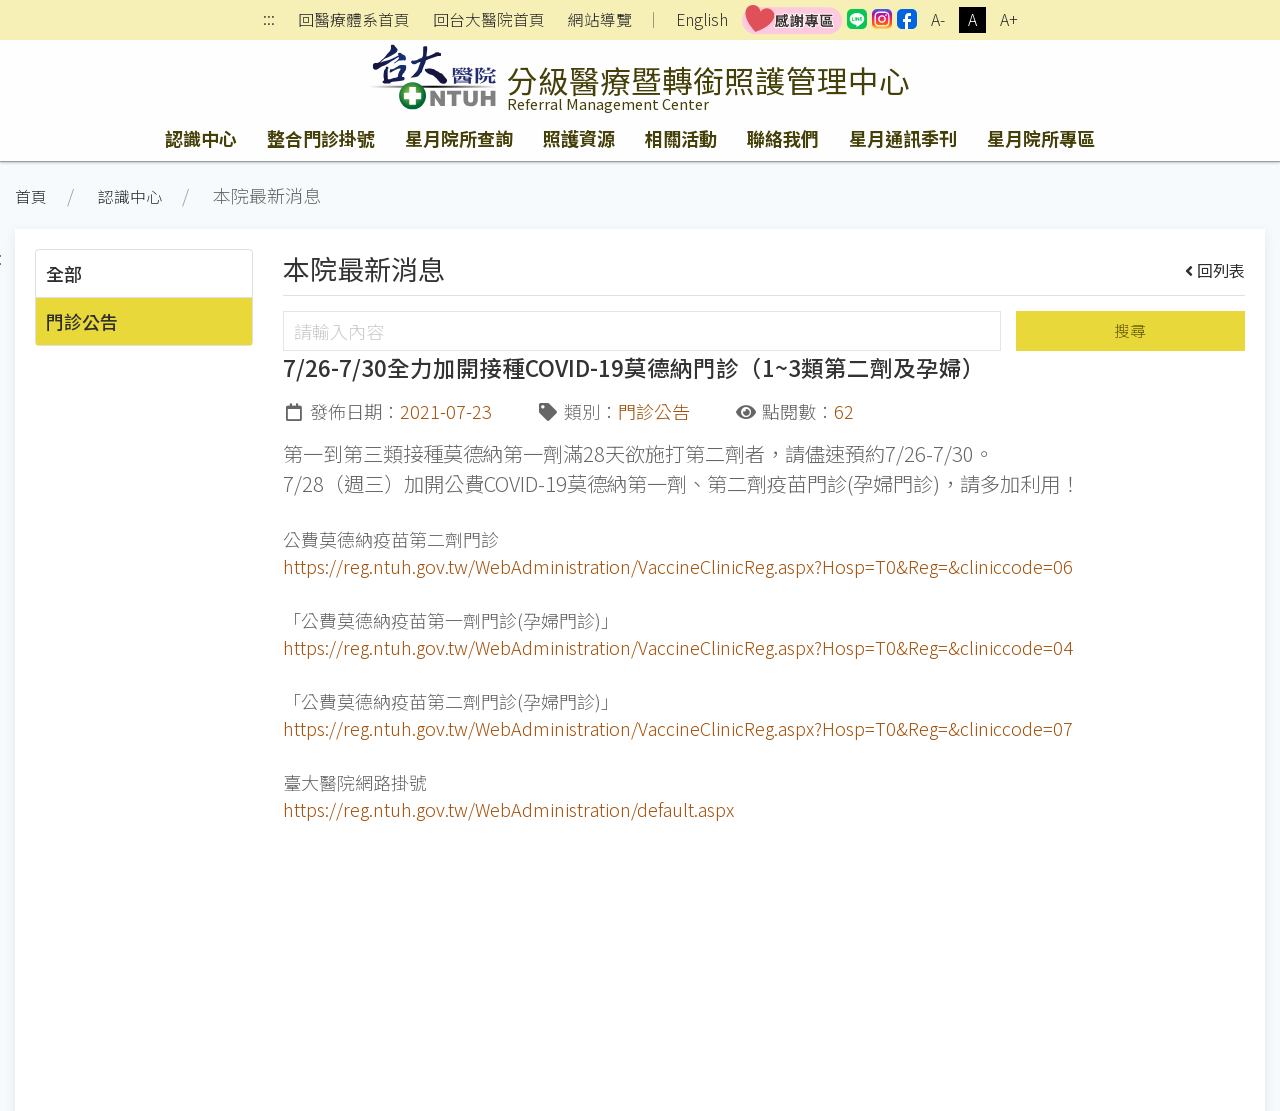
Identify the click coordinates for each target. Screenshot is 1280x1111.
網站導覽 (600, 20)
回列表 (1215, 270)
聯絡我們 (783, 138)
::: (269, 20)
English (702, 19)
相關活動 (681, 138)
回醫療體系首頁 (354, 20)
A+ (1009, 19)
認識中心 (201, 138)
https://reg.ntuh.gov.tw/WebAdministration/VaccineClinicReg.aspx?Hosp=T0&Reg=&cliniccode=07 (678, 728)
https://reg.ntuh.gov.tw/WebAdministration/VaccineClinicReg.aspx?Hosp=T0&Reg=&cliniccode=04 (678, 647)
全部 (64, 273)
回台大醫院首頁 (489, 20)
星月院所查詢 (459, 138)
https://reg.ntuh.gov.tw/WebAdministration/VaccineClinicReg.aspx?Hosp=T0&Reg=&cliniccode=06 (678, 566)
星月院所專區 (1041, 138)
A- (938, 19)
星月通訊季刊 (903, 138)
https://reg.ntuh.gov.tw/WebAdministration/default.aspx (508, 809)
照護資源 (579, 138)
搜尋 (1130, 330)
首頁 (31, 196)
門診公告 (82, 321)
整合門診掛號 (321, 138)
